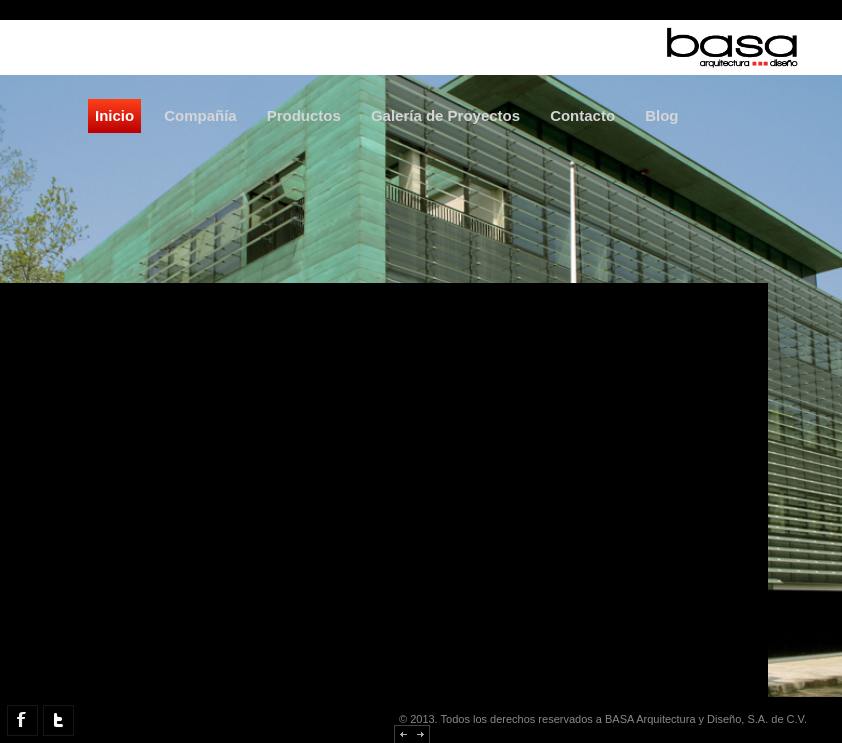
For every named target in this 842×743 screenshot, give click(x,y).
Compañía (200, 115)
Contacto (582, 115)
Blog (661, 115)
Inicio (114, 115)
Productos (304, 115)
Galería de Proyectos (445, 115)
